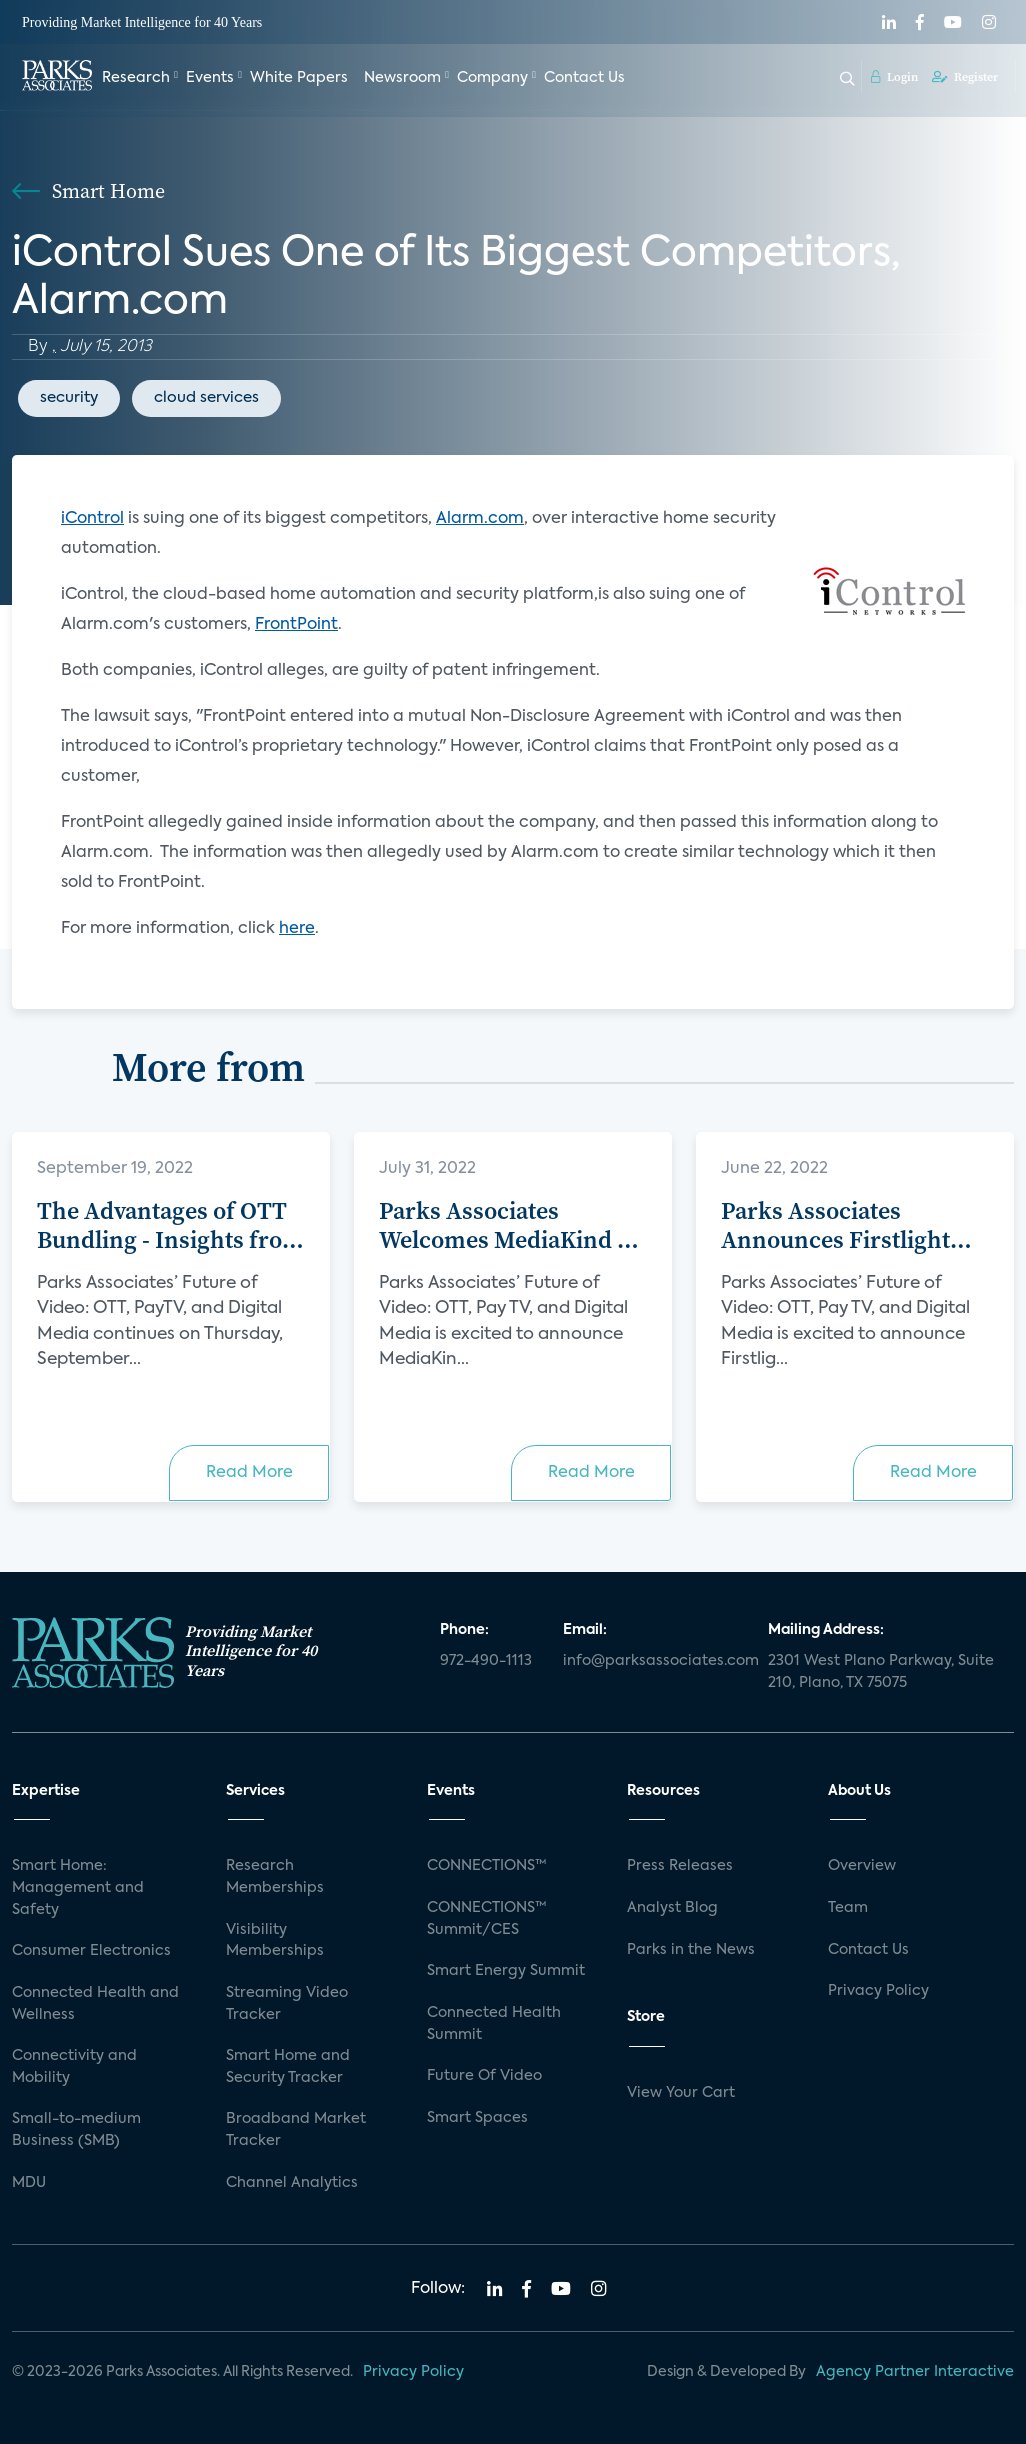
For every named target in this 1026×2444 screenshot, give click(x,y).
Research (136, 78)
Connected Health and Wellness (95, 2004)
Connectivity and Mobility (74, 2067)
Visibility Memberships (275, 1941)
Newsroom (402, 78)
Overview (862, 1866)
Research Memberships (275, 1877)
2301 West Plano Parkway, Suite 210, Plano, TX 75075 (881, 1672)
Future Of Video (484, 2076)
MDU (29, 2183)
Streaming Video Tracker (287, 2004)
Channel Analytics (292, 2183)
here (297, 929)
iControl (92, 519)
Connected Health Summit (494, 2024)
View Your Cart (681, 2093)
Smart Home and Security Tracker (288, 2067)
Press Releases (680, 1866)
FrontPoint (296, 625)
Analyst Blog (672, 1908)
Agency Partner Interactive (915, 2372)
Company (492, 78)
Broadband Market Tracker (296, 2130)
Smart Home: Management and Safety (78, 1887)
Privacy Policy (878, 1991)
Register (965, 77)
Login (894, 77)
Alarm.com (480, 519)
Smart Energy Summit (506, 1971)
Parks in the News (691, 1950)
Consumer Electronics (91, 1951)
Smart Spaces (477, 2118)
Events (210, 78)
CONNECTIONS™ (487, 1866)
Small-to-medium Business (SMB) (76, 2130)
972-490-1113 (486, 1661)
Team (848, 1908)
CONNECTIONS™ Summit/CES (487, 1919)
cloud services (206, 397)
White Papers (299, 78)
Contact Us (584, 78)
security (69, 397)
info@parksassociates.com (653, 1661)
